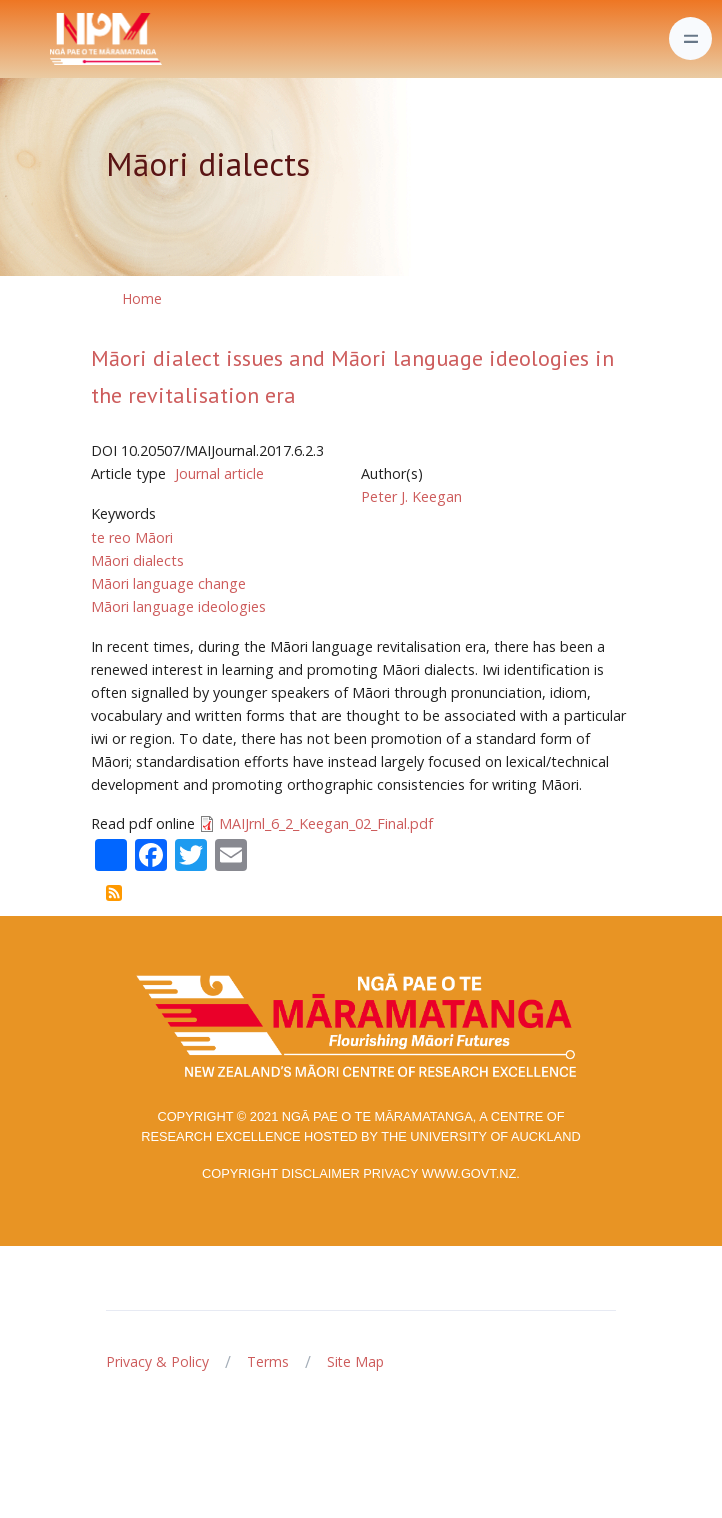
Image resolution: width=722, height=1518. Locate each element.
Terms (268, 1361)
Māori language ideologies (178, 606)
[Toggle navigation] (690, 38)
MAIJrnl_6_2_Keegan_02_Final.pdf (326, 823)
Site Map (355, 1361)
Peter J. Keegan (411, 496)
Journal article (219, 473)
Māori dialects (137, 560)
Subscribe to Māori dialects (114, 893)
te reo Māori (132, 537)
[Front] (56, 39)
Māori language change (168, 583)
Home (142, 298)
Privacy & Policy (157, 1361)
